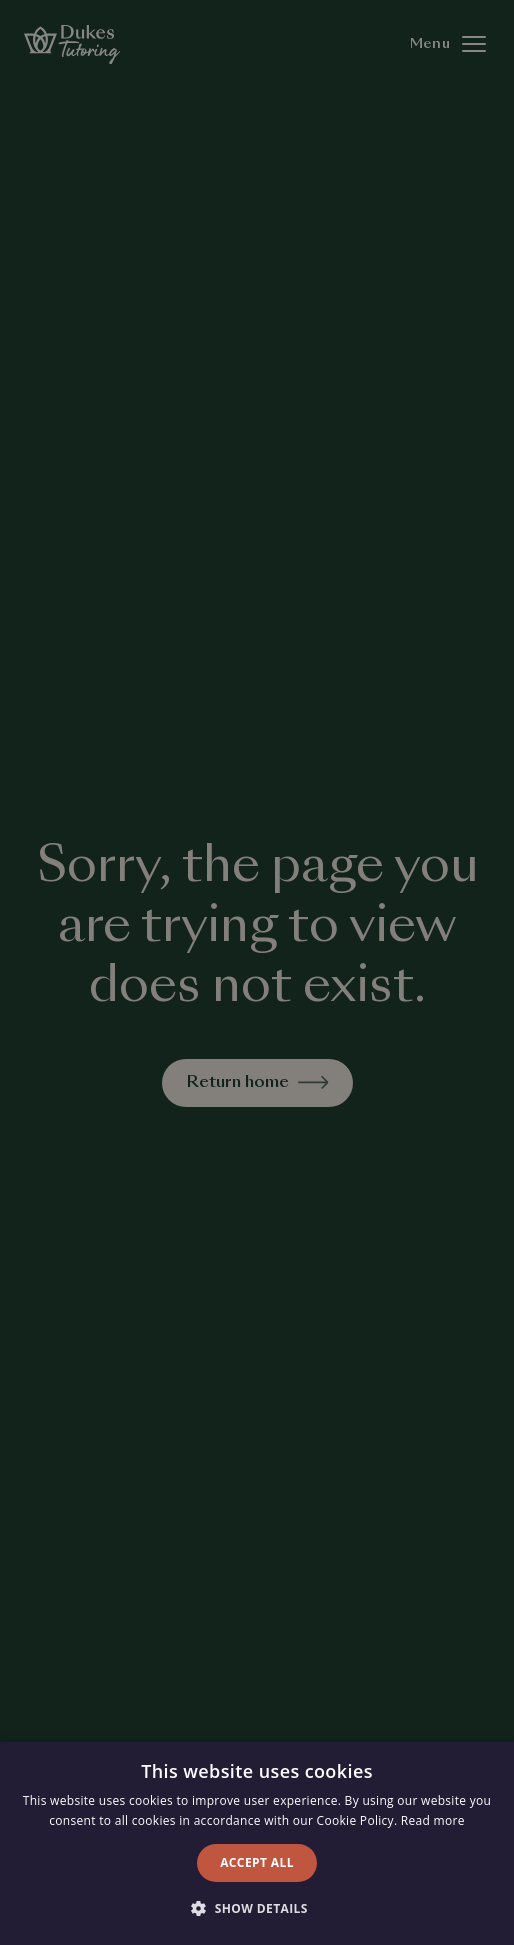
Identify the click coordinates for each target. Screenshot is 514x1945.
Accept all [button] (257, 1862)
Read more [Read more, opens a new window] (433, 1820)
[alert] (257, 972)
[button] (257, 1909)
